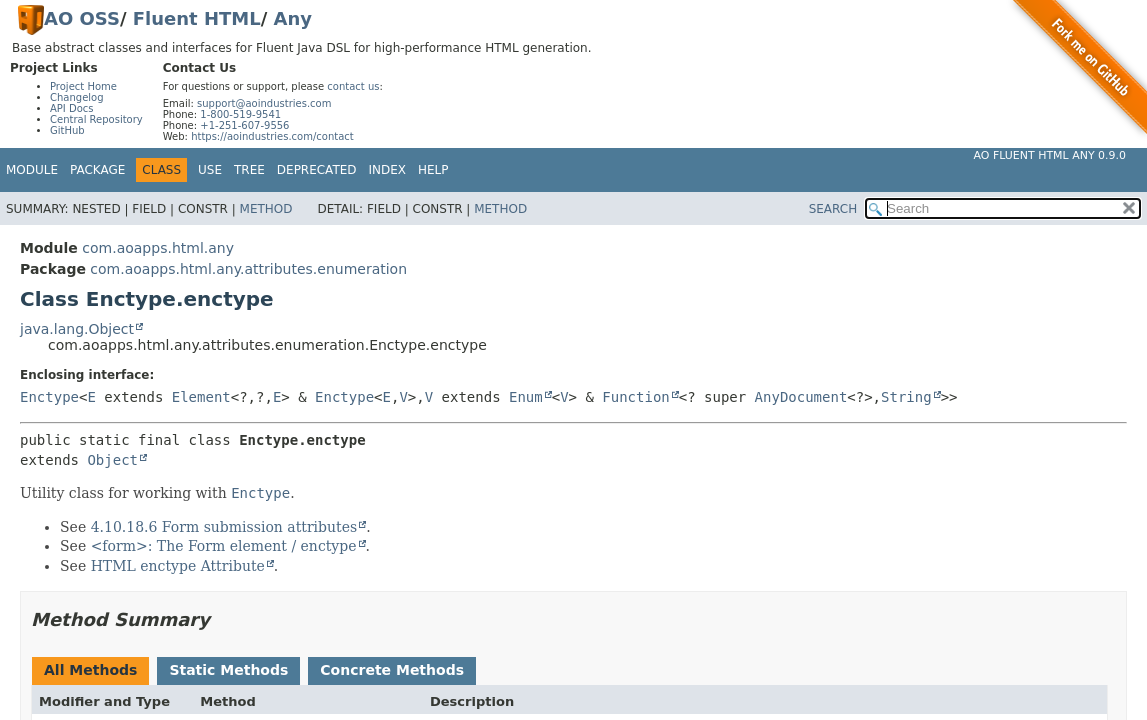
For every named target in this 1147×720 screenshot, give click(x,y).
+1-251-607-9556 (244, 125)
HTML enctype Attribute (178, 566)
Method (266, 209)
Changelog (77, 97)
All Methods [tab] (90, 670)
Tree (249, 170)
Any (293, 18)
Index (388, 170)
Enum (526, 397)
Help (433, 170)
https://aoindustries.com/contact (272, 136)
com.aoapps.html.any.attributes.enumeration (248, 269)
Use (210, 170)
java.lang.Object (77, 329)
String (906, 397)
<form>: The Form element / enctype (224, 546)
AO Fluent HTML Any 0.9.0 (1050, 155)
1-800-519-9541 (240, 114)
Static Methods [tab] (228, 670)
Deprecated (317, 170)
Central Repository (96, 119)
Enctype (49, 397)
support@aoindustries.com (264, 103)
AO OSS (82, 18)
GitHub (67, 130)
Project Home (83, 86)
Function (635, 397)
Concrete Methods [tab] (392, 670)
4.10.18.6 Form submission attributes (224, 527)
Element (201, 397)
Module (32, 170)
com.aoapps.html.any (158, 248)
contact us (353, 86)
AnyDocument (801, 397)
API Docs (72, 108)
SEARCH (833, 209)
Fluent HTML (197, 18)
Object (112, 460)
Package (97, 170)
